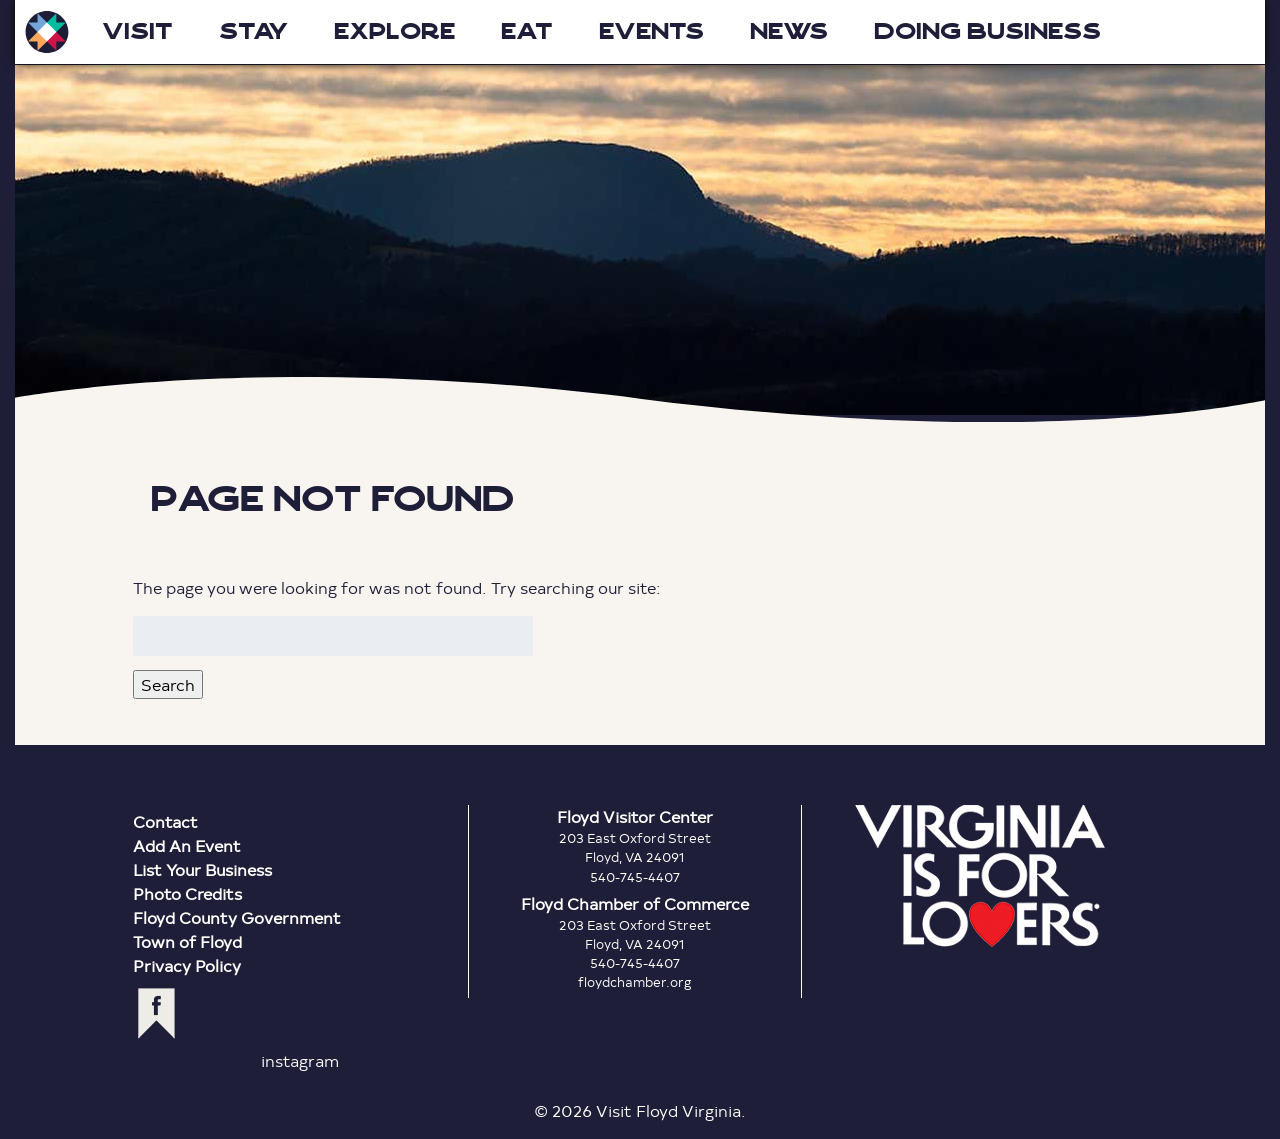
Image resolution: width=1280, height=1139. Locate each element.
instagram (300, 1060)
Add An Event (187, 845)
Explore (394, 31)
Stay (253, 31)
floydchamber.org (635, 982)
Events (651, 31)
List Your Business (202, 869)
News (789, 31)
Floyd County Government (237, 917)
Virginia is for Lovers (980, 876)
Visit (137, 31)
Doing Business (987, 31)
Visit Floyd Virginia (47, 32)
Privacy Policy (187, 965)
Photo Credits (187, 893)
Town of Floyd (187, 941)
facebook (156, 1013)
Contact (165, 821)
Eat (527, 31)
